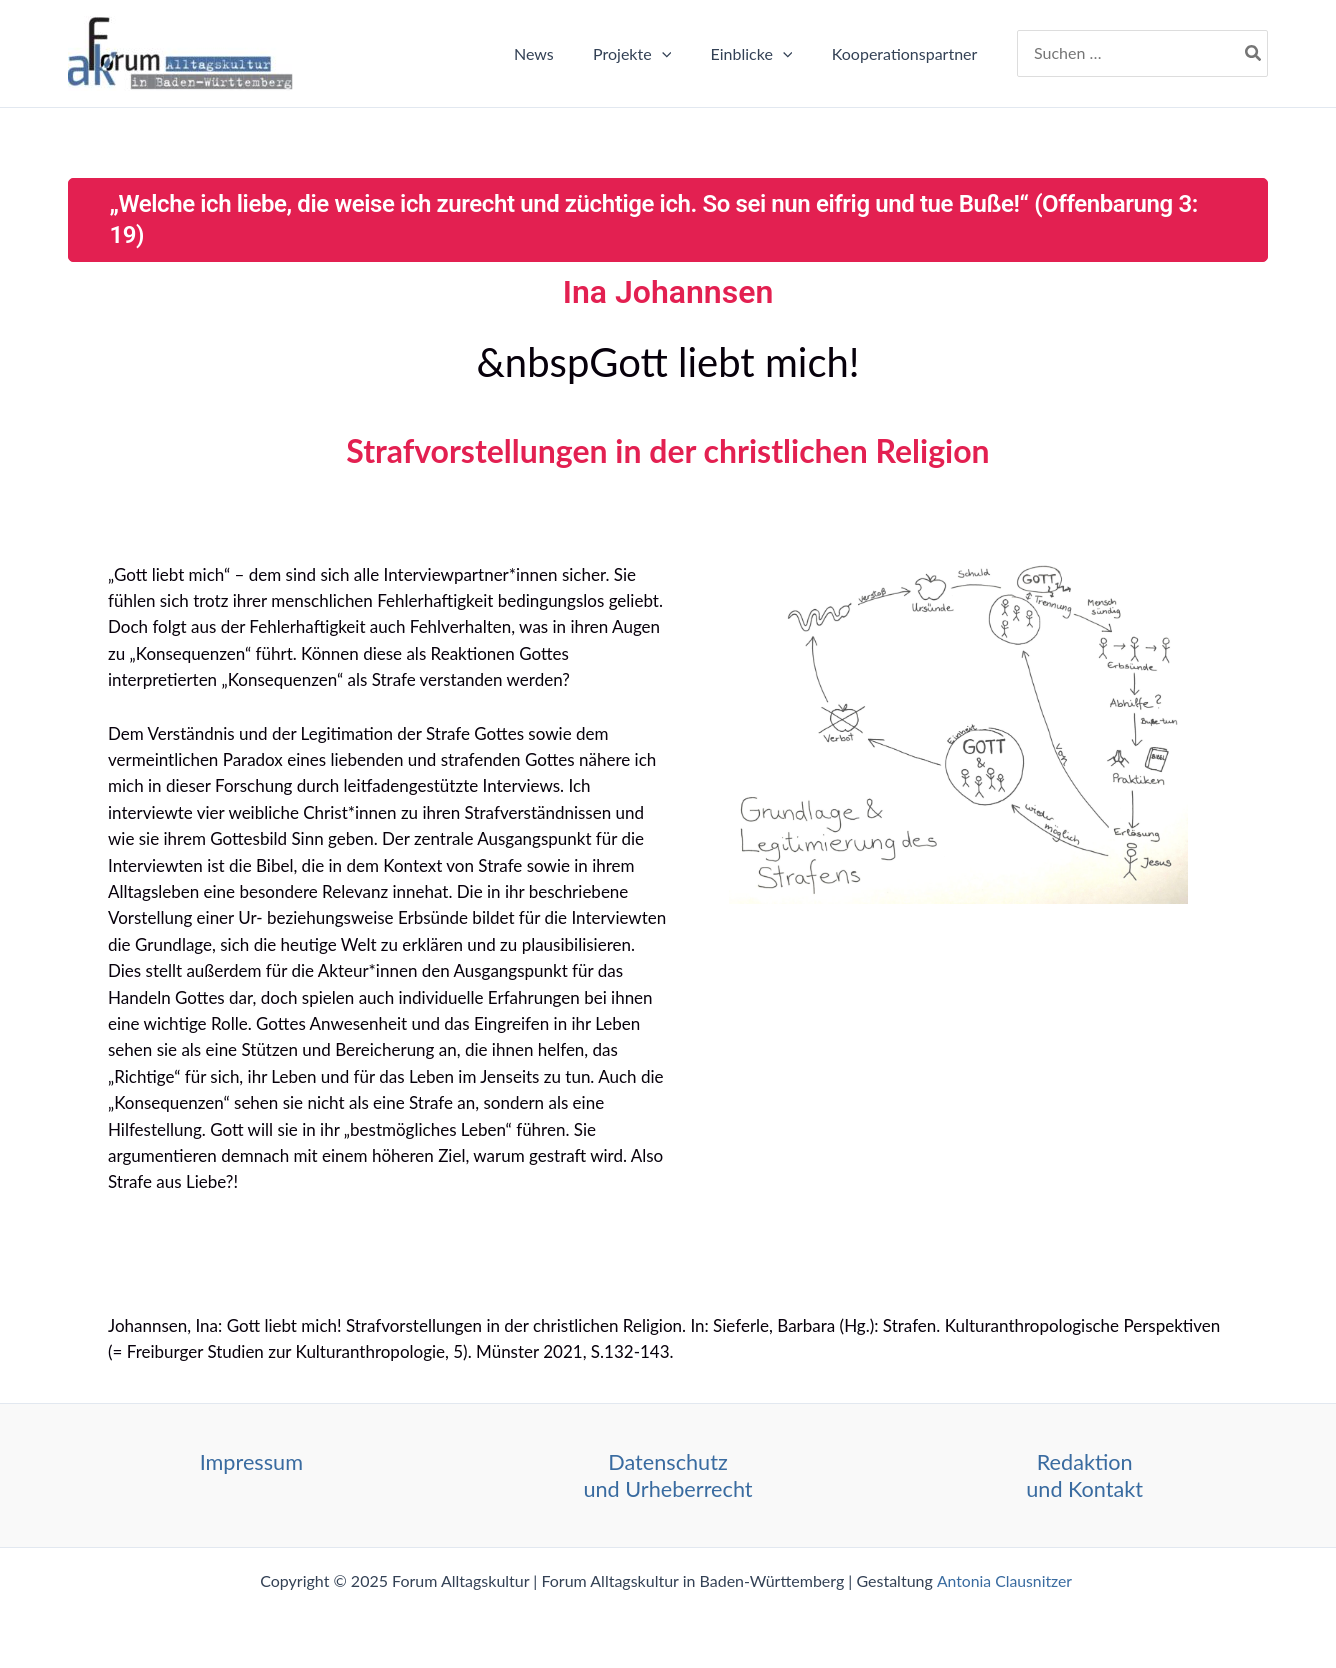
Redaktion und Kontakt (1084, 1474)
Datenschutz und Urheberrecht (668, 1474)
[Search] (1254, 54)
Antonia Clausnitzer (1006, 1580)
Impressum (251, 1461)
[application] (680, 54)
